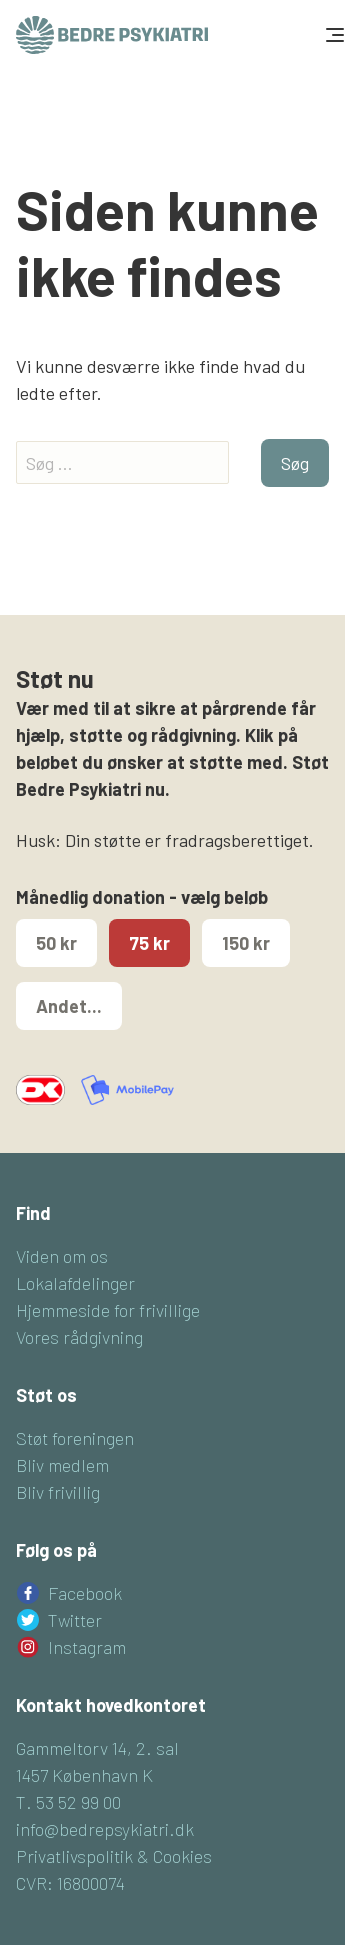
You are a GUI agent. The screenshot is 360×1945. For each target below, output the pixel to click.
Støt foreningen (75, 1438)
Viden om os (62, 1256)
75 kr (149, 943)
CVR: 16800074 (70, 1883)
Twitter (75, 1620)
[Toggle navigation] (333, 35)
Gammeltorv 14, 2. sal (97, 1748)
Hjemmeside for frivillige (108, 1310)
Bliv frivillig (58, 1492)
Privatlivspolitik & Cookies (114, 1856)
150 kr (246, 943)
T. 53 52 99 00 (68, 1802)
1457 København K (84, 1775)
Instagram (87, 1647)
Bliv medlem (62, 1465)
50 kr (56, 943)
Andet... (69, 1006)
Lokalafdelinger (75, 1283)
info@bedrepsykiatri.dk (105, 1829)
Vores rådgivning (79, 1337)
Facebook (85, 1593)
